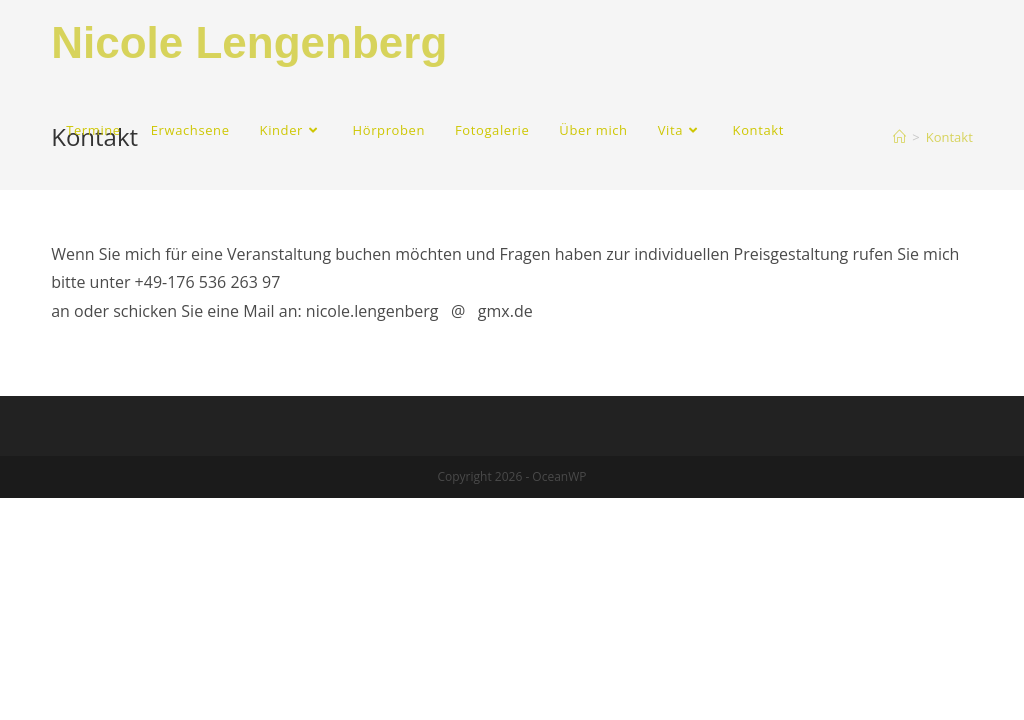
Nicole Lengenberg (249, 42)
